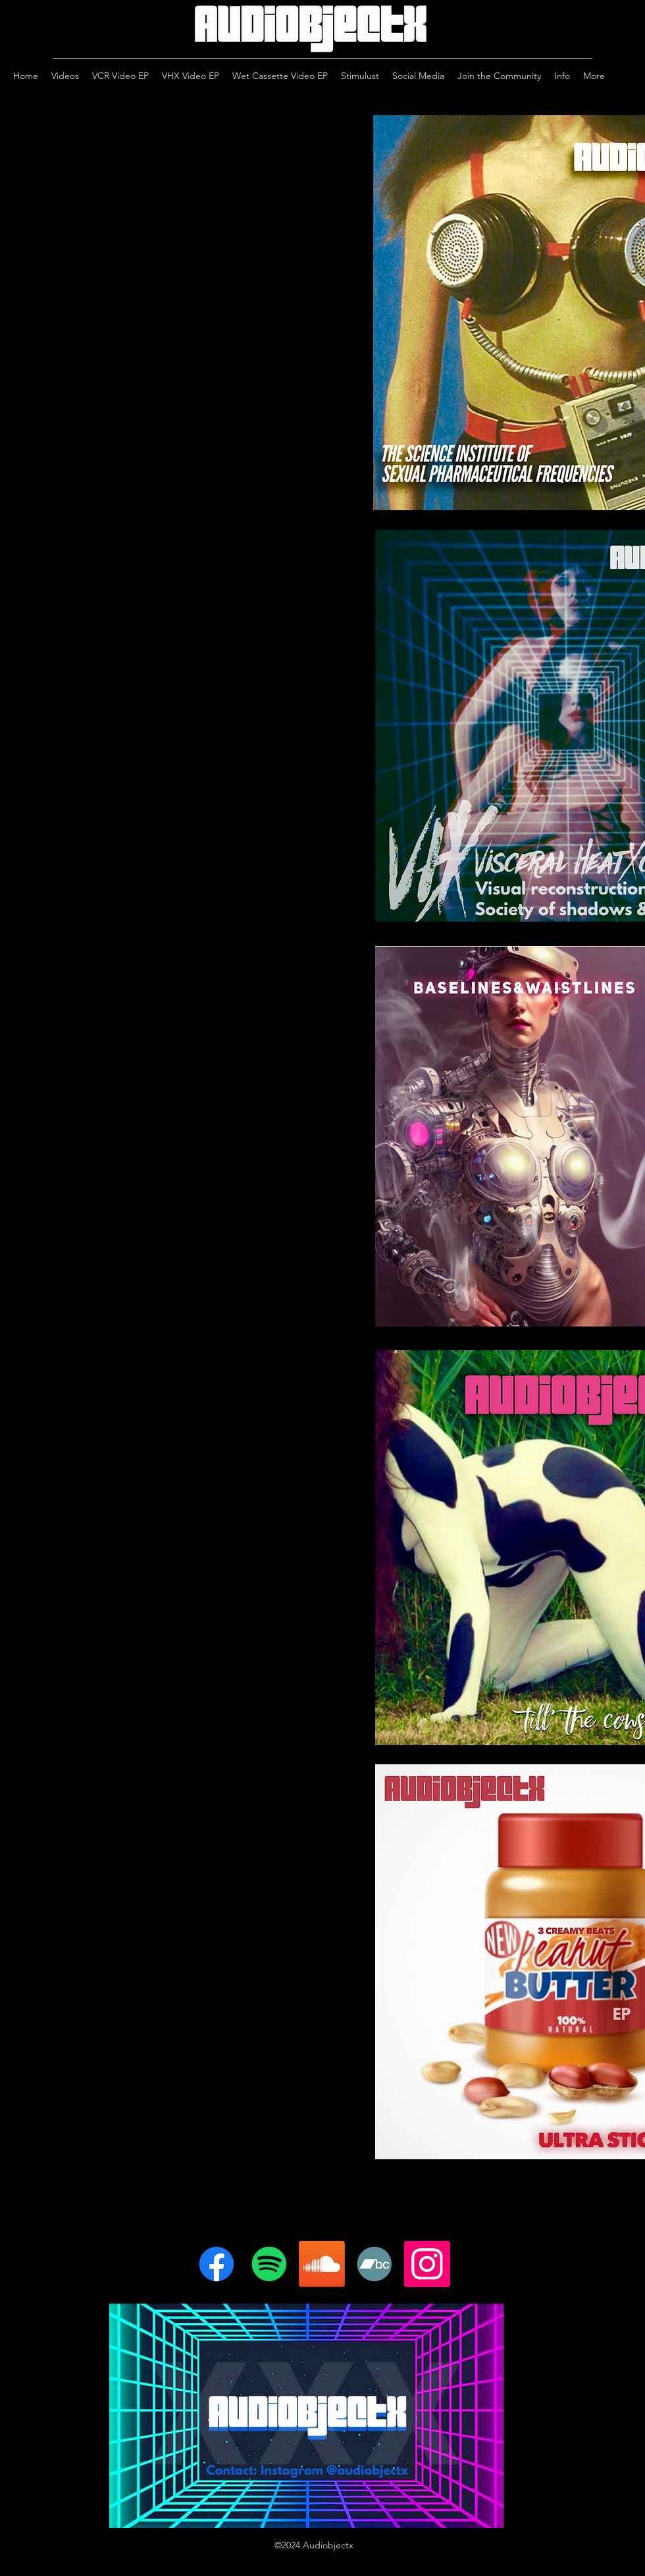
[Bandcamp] (374, 2264)
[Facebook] (217, 2264)
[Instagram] (427, 2264)
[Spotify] (269, 2264)
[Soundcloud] (322, 2264)
